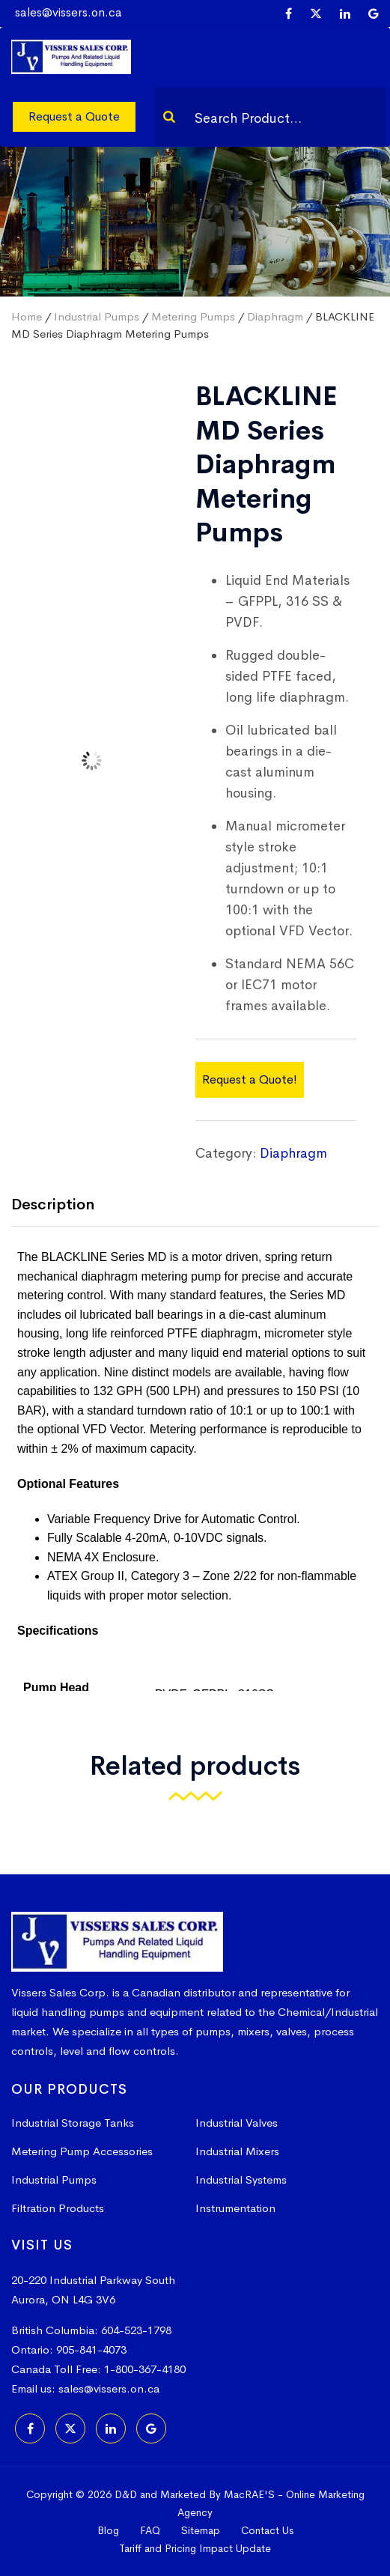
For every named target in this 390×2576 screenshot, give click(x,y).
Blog (108, 2530)
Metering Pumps (193, 316)
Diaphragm (275, 316)
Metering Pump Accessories (82, 2151)
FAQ (150, 2530)
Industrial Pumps (96, 316)
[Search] (169, 117)
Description (52, 1204)
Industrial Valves (236, 2122)
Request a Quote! (249, 1079)
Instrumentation (235, 2208)
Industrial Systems (241, 2179)
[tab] (64, 1206)
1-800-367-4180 (145, 2369)
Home (26, 316)
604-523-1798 (136, 2330)
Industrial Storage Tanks (72, 2122)
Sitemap (200, 2530)
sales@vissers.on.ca (68, 12)
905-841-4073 (91, 2349)
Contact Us (267, 2530)
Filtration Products (57, 2208)
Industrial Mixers (237, 2151)
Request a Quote (74, 116)
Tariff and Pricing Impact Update (195, 2548)
